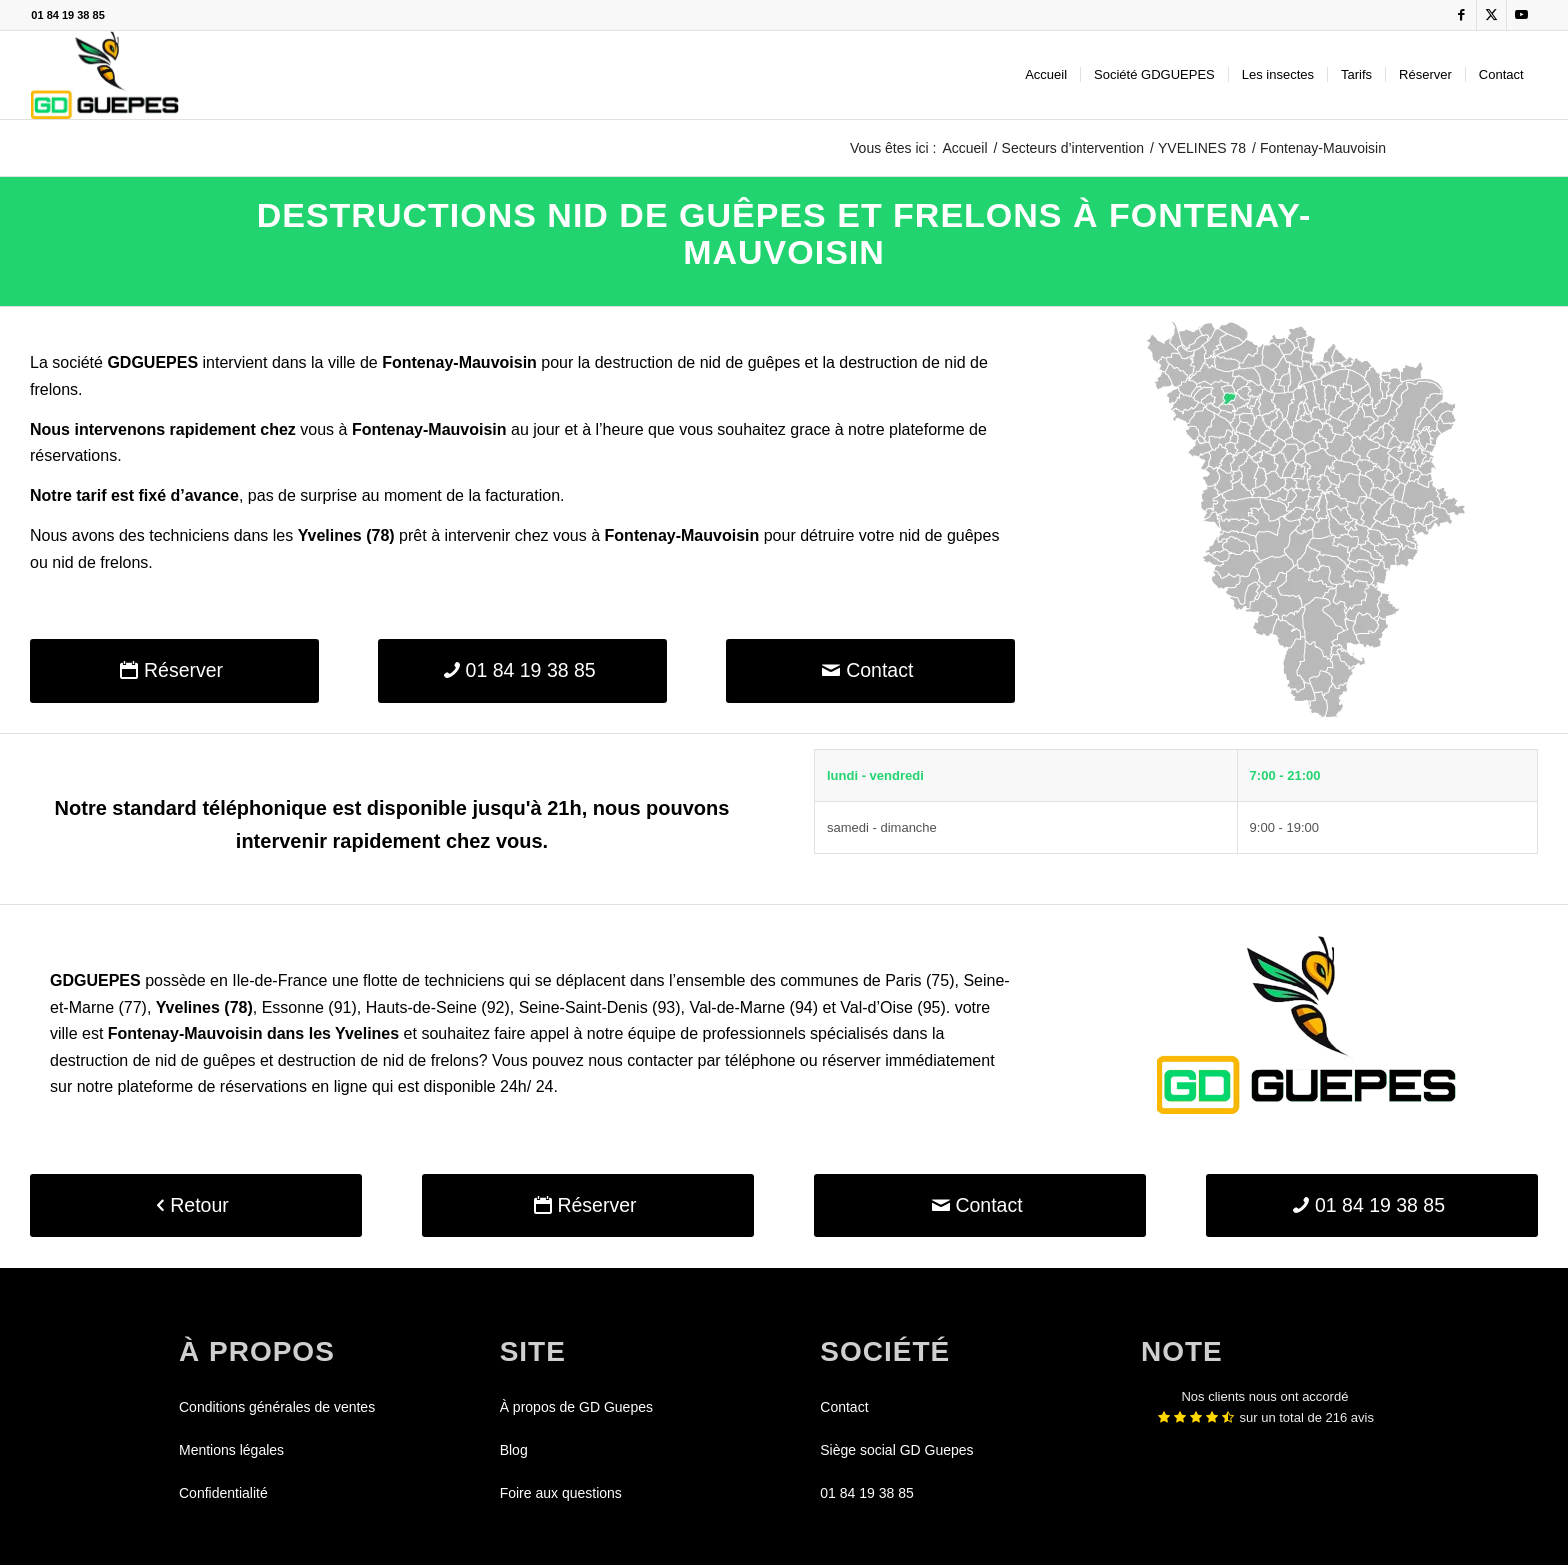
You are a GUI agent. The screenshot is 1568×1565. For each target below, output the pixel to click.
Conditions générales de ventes (277, 1407)
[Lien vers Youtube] (1522, 15)
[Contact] (870, 670)
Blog (514, 1450)
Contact (844, 1407)
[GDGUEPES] (104, 75)
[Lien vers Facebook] (1461, 15)
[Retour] (196, 1205)
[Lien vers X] (1491, 15)
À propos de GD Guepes (576, 1407)
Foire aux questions (561, 1493)
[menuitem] (1046, 75)
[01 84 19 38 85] (522, 670)
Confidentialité (223, 1493)
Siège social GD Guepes (896, 1450)
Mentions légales (231, 1450)
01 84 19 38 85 (67, 15)
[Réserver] (174, 670)
